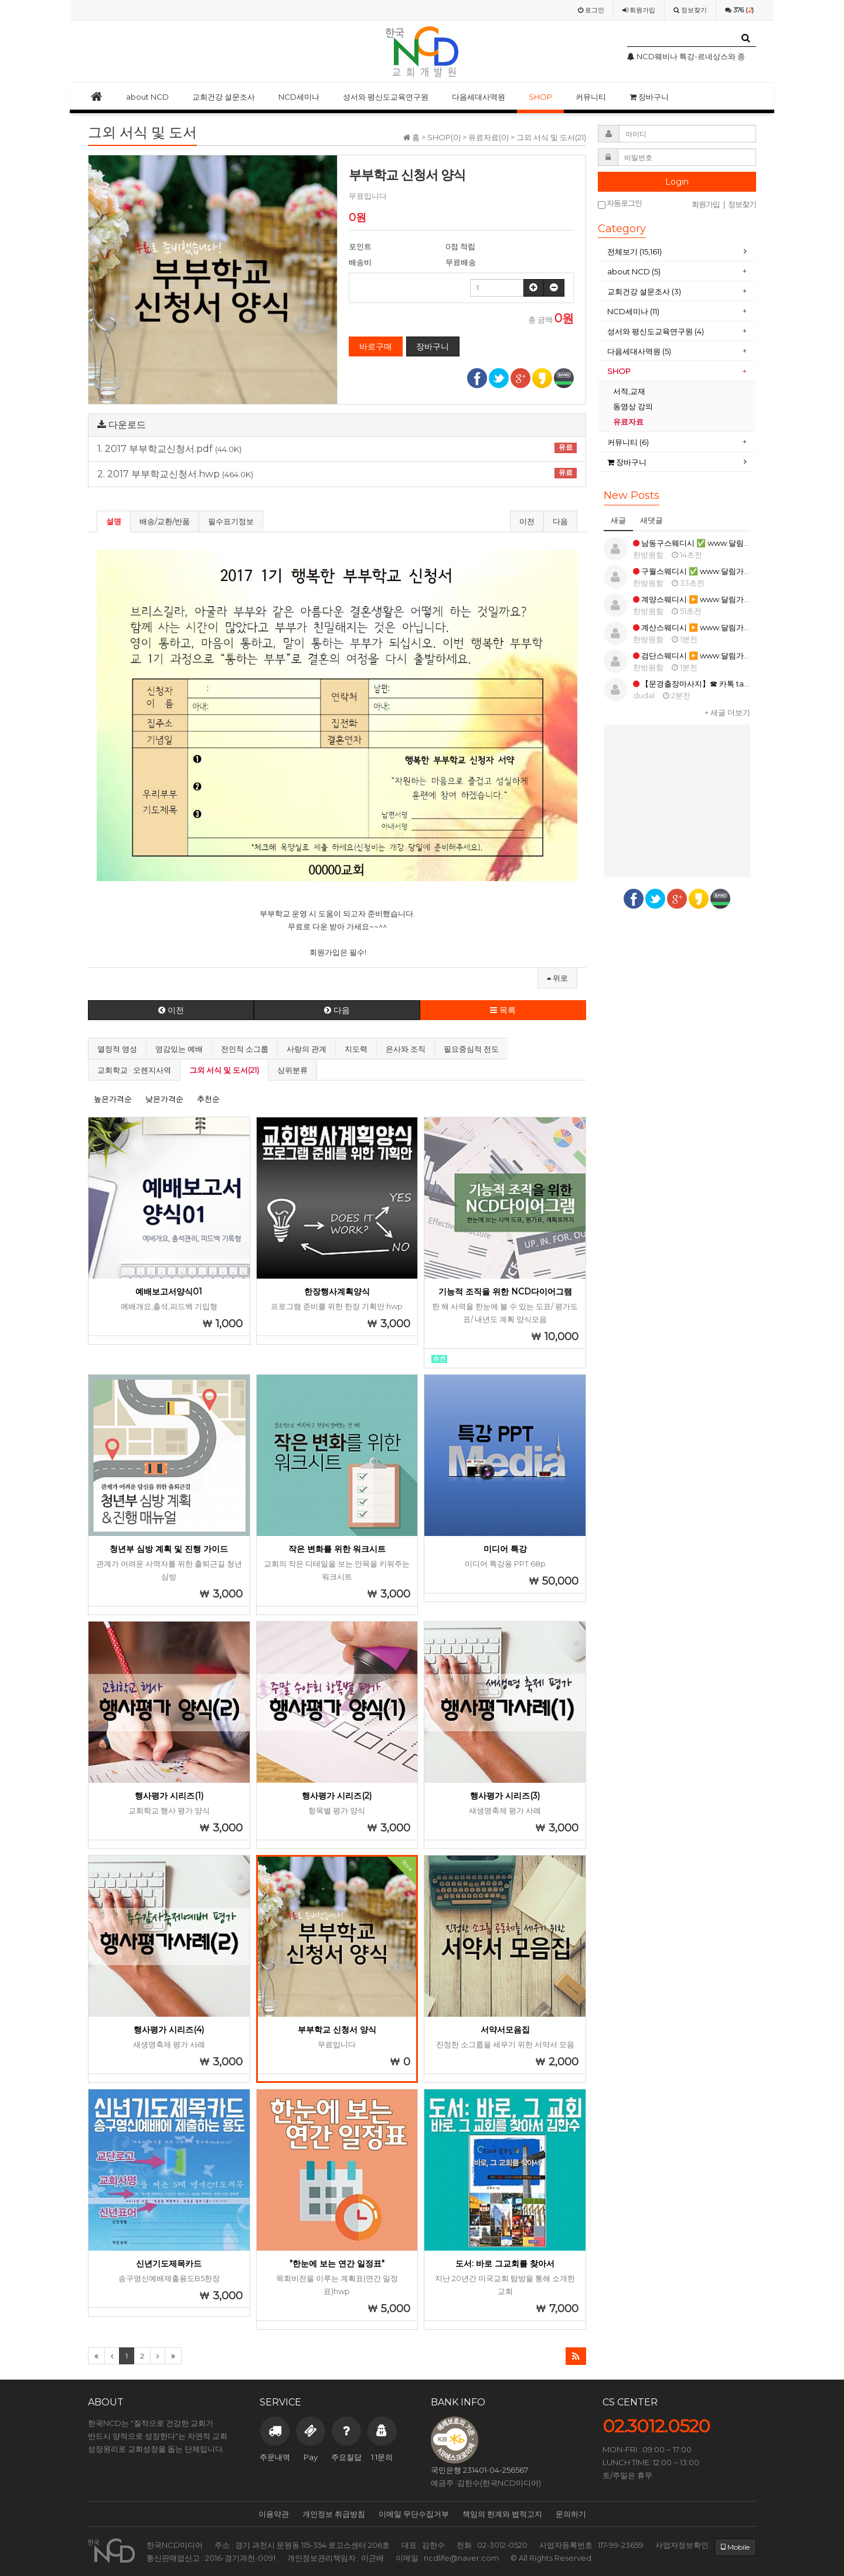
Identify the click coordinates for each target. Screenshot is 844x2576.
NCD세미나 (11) (634, 311)
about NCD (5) (634, 271)
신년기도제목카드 (169, 2263)
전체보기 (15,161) (634, 251)
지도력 (356, 1048)
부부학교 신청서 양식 (337, 2029)
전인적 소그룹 (244, 1048)
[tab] (676, 251)
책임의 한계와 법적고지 (502, 2514)
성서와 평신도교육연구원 (385, 96)
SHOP (540, 96)
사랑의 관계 (306, 1048)
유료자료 (629, 421)
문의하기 (571, 2514)
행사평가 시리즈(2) (337, 1795)
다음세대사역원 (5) (639, 351)
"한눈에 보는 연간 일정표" (337, 2263)
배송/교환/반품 (164, 521)
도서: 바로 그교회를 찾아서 (504, 2263)
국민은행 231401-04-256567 (479, 2470)
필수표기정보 (231, 521)
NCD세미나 (298, 96)
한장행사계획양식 (337, 1291)
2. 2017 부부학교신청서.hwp (337, 474)
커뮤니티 (591, 96)
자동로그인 (620, 204)
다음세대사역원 (478, 96)
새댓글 (651, 520)
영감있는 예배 (179, 1048)
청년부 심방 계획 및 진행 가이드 (169, 1549)
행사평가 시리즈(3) (505, 1795)
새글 (618, 520)
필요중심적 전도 (471, 1048)
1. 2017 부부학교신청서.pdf (337, 448)
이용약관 (273, 2514)
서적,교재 (630, 391)
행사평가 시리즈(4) (169, 2029)
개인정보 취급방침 (333, 2514)
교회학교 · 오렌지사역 (134, 1070)
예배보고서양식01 (168, 1291)
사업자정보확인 (682, 2545)
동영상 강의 (633, 406)
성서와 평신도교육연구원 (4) (656, 331)
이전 (527, 521)
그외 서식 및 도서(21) (224, 1070)
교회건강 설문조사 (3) (644, 291)
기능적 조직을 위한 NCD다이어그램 (505, 1291)
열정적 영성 (117, 1048)
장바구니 (649, 96)
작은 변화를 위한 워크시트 (337, 1549)
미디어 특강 (505, 1549)
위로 (557, 978)
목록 (503, 1010)
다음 (560, 521)
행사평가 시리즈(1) (169, 1795)
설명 (113, 521)
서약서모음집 (505, 2029)
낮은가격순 (164, 1098)
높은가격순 (113, 1098)
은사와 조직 (406, 1048)
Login (677, 181)
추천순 (208, 1098)
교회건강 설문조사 (223, 96)
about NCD (147, 96)
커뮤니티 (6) (628, 442)
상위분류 (292, 1070)
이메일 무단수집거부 (414, 2514)
